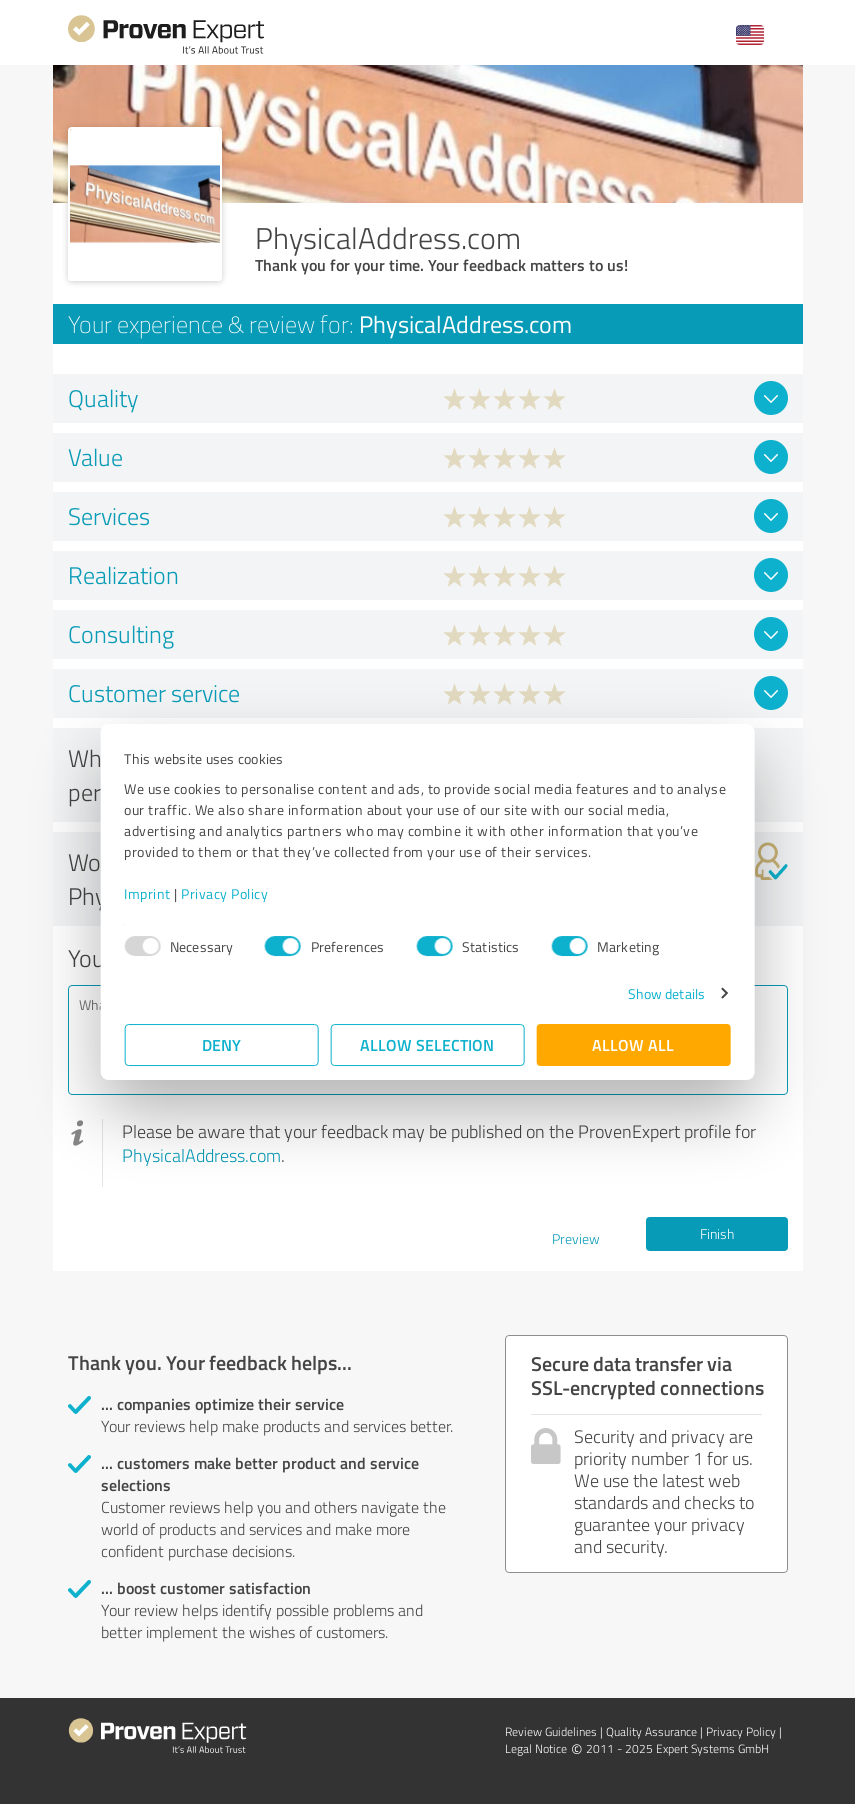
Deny (221, 1044)
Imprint (148, 893)
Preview (576, 1238)
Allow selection (428, 1044)
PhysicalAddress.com (201, 1155)
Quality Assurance (651, 1731)
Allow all (634, 1044)
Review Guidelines (551, 1731)
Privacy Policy (225, 893)
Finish (717, 1233)
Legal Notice (536, 1748)
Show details (665, 993)
